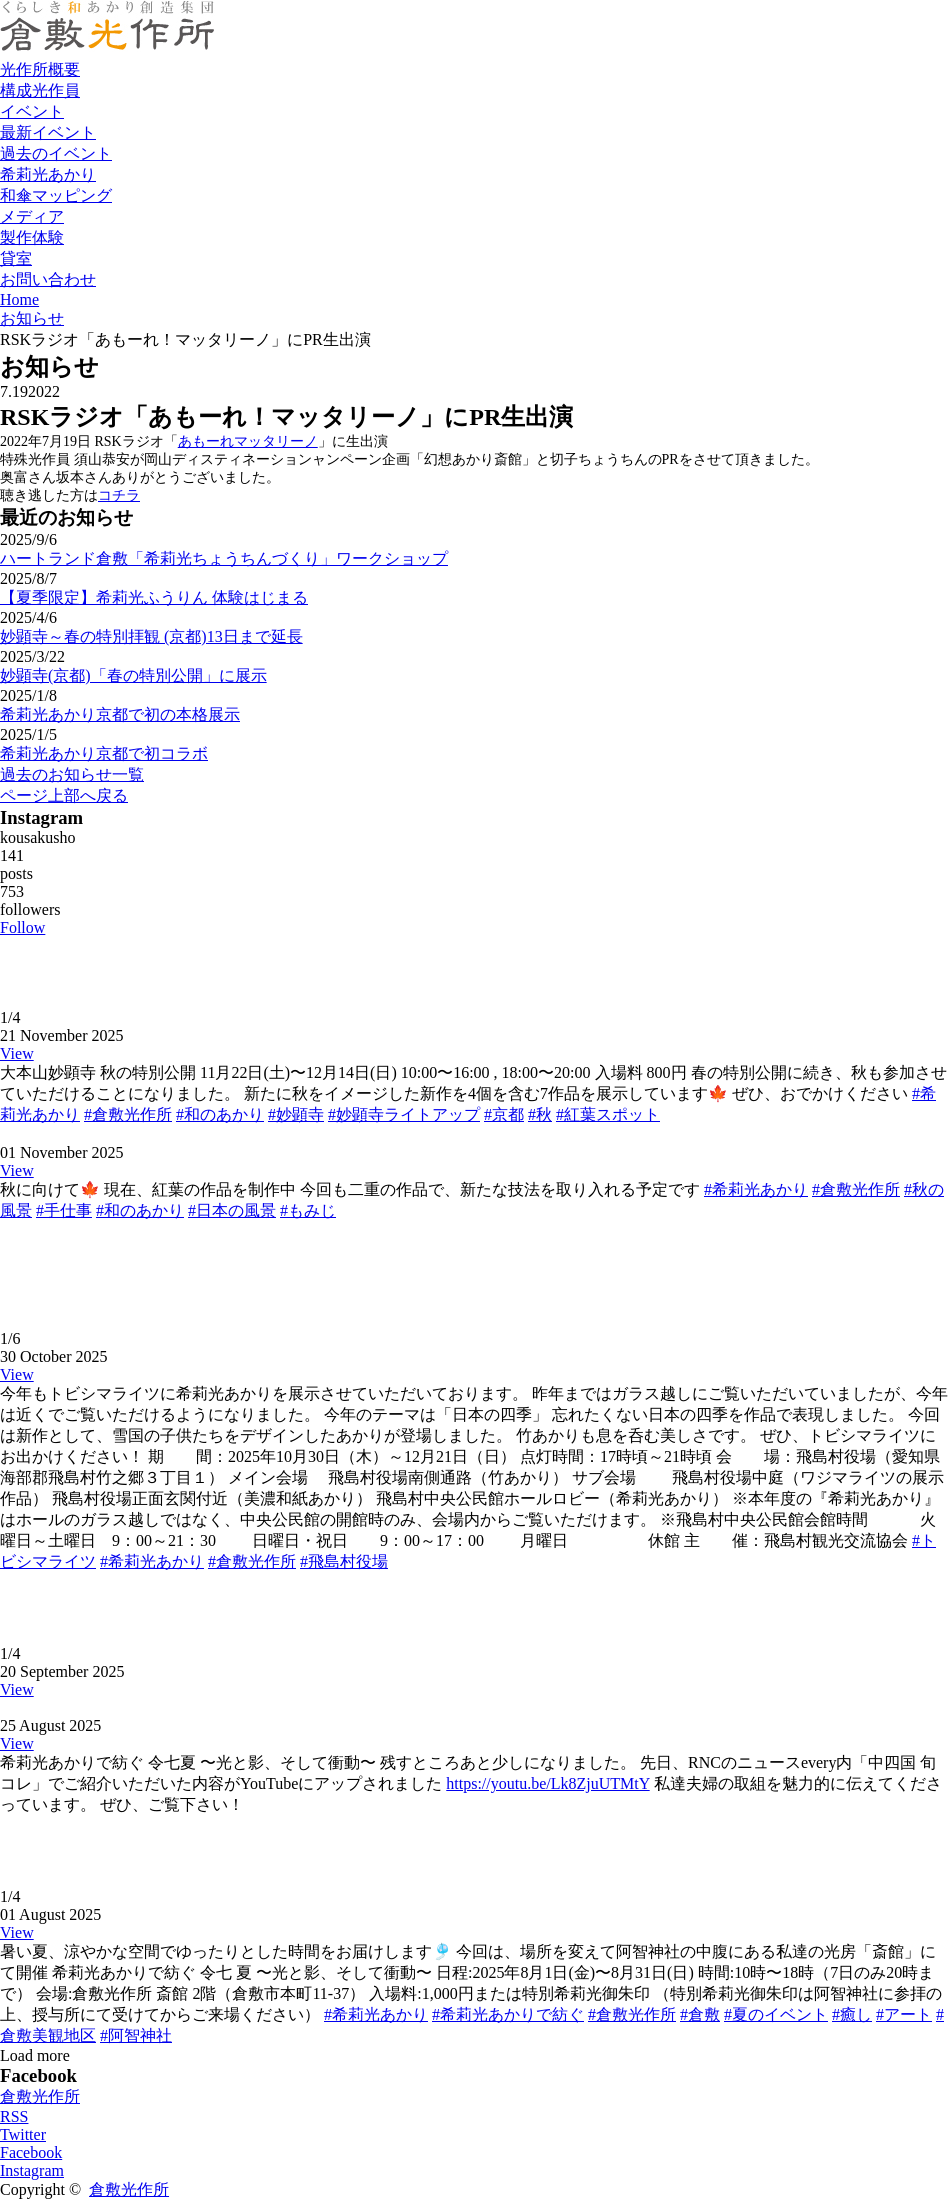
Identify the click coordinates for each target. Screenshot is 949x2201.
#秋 (540, 1114)
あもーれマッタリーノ (248, 441)
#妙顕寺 (296, 1114)
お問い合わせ (48, 279)
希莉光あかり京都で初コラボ (104, 753)
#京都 (504, 1114)
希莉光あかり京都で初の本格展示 (120, 714)
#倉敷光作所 (128, 1114)
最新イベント (48, 132)
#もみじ (308, 1210)
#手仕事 (64, 1210)
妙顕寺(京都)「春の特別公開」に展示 (133, 675)
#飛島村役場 (344, 1561)
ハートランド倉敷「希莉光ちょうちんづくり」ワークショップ (224, 558)
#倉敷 (700, 2014)
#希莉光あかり (756, 1189)
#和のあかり (220, 1114)
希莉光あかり (48, 174)
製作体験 (32, 237)
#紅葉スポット (608, 1114)
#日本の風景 (232, 1210)
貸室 (16, 258)
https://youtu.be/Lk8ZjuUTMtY (547, 1783)
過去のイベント (56, 153)
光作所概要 (40, 69)
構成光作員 (40, 90)
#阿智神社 (136, 2035)
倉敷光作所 (40, 2096)
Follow (22, 927)
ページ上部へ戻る (64, 795)
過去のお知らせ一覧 (72, 774)
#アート (904, 2014)
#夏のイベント (776, 2014)
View (17, 1053)
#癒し (852, 2014)
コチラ (119, 495)
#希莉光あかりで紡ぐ (508, 2014)
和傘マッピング (56, 195)
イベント (32, 111)
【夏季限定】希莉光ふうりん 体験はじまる (154, 597)
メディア (32, 216)
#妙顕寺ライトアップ (404, 1114)
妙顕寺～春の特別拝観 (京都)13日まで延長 (151, 636)
